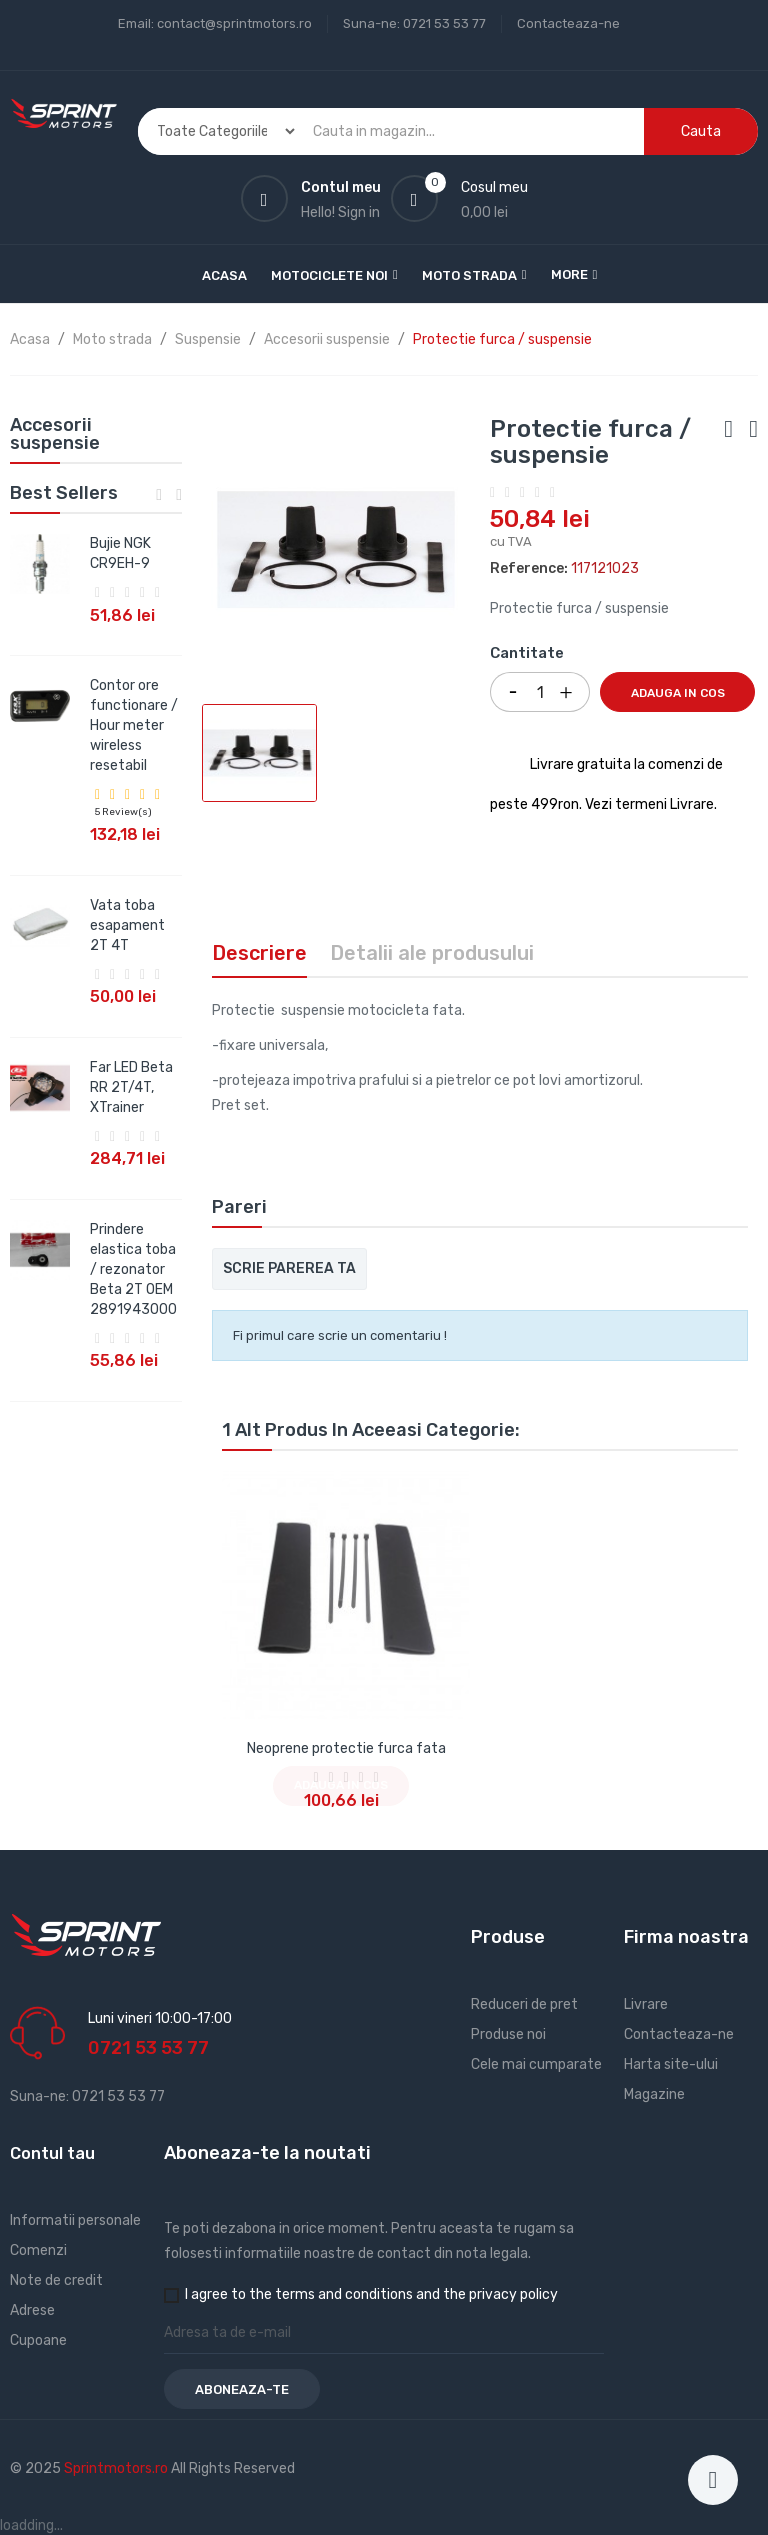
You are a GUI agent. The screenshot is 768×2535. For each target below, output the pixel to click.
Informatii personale (75, 2220)
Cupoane (38, 2340)
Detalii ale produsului (432, 953)
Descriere (259, 953)
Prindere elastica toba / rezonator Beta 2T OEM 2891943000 (133, 1269)
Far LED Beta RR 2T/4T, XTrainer (131, 1087)
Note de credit (56, 2280)
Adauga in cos (678, 693)
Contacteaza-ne (568, 23)
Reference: (529, 568)
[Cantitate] (540, 692)
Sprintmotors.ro (117, 2468)
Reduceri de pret (524, 2004)
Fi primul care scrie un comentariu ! (340, 1335)
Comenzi (38, 2250)
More (569, 274)
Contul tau (52, 2153)
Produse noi (508, 2034)
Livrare (646, 2004)
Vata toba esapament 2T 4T (127, 925)
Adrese (32, 2310)
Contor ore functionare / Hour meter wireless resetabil (134, 725)
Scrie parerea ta (289, 1268)
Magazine (654, 2094)
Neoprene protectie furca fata (346, 1748)
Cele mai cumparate (536, 2064)
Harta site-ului (671, 2064)
